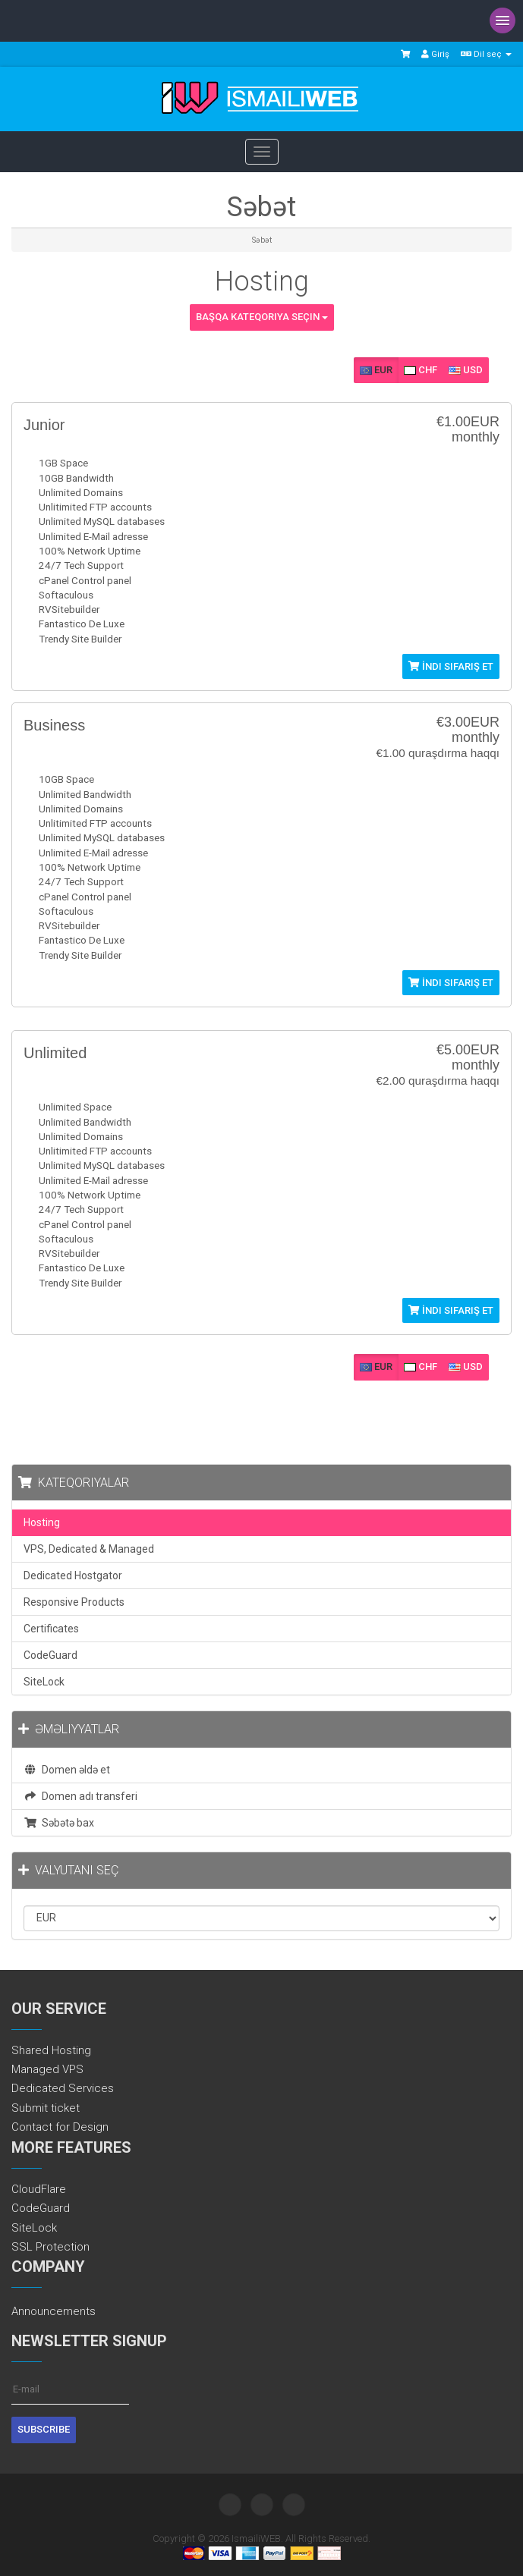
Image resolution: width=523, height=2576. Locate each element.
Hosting (42, 1522)
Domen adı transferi (80, 1796)
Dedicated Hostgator (73, 1575)
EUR (376, 369)
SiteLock (44, 1682)
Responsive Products (74, 1602)
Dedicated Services (62, 2088)
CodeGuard (50, 1655)
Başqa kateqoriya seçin (262, 316)
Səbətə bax (59, 1823)
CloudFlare (38, 2189)
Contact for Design (60, 2127)
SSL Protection (50, 2247)
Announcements (53, 2311)
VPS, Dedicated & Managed (89, 1549)
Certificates (51, 1629)
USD (466, 369)
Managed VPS (47, 2069)
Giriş (435, 54)
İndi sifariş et (450, 666)
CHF (420, 369)
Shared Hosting (51, 2050)
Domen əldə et (67, 1770)
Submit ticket (45, 2108)
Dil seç (486, 54)
